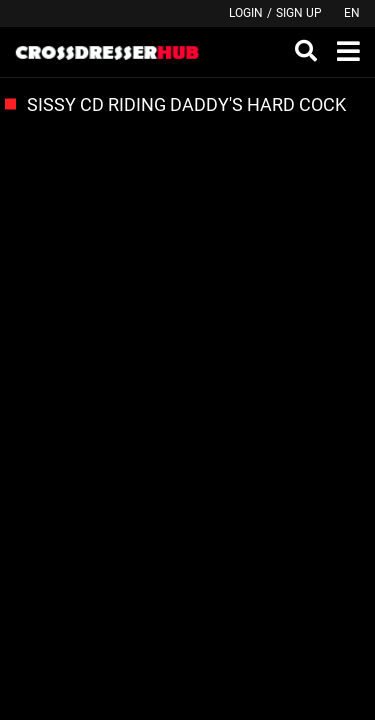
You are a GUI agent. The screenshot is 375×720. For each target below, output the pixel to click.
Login (246, 13)
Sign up (299, 13)
